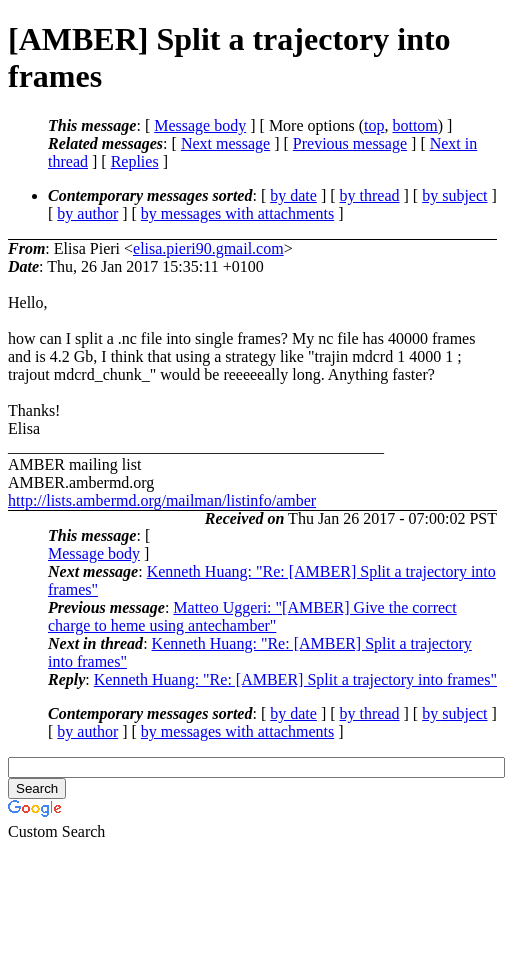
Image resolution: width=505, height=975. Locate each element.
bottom (414, 125)
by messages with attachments (237, 213)
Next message (225, 143)
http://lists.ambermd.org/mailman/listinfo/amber (162, 500)
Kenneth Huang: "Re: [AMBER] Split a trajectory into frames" (295, 679)
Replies (135, 161)
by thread (370, 195)
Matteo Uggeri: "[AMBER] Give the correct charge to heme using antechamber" (252, 616)
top (374, 125)
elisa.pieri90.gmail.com (208, 248)
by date (293, 195)
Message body (200, 125)
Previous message (350, 143)
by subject (454, 195)
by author (87, 213)
